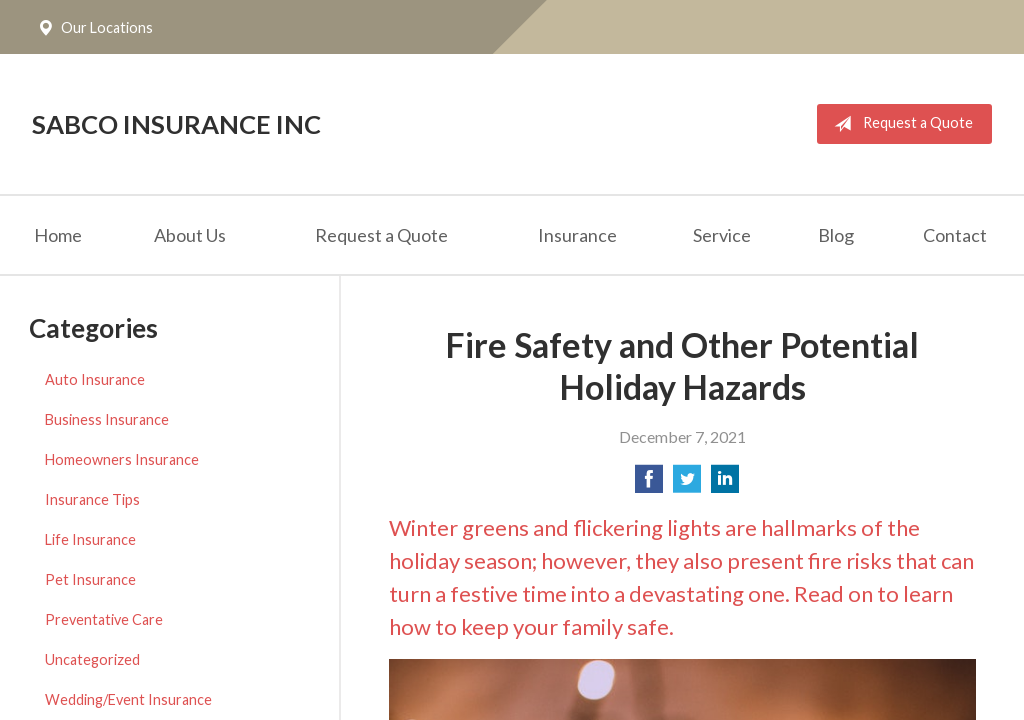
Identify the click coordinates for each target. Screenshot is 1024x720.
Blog (836, 235)
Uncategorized (92, 659)
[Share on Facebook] (649, 484)
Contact (955, 235)
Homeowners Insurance (122, 459)
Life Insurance (90, 539)
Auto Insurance (95, 379)
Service (722, 235)
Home (58, 235)
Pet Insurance (90, 579)
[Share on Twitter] (687, 484)
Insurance (577, 235)
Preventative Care (104, 619)
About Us (190, 235)
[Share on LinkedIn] (725, 484)
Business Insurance (107, 419)
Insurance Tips (92, 499)
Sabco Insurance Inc (176, 124)
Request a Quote (899, 124)
